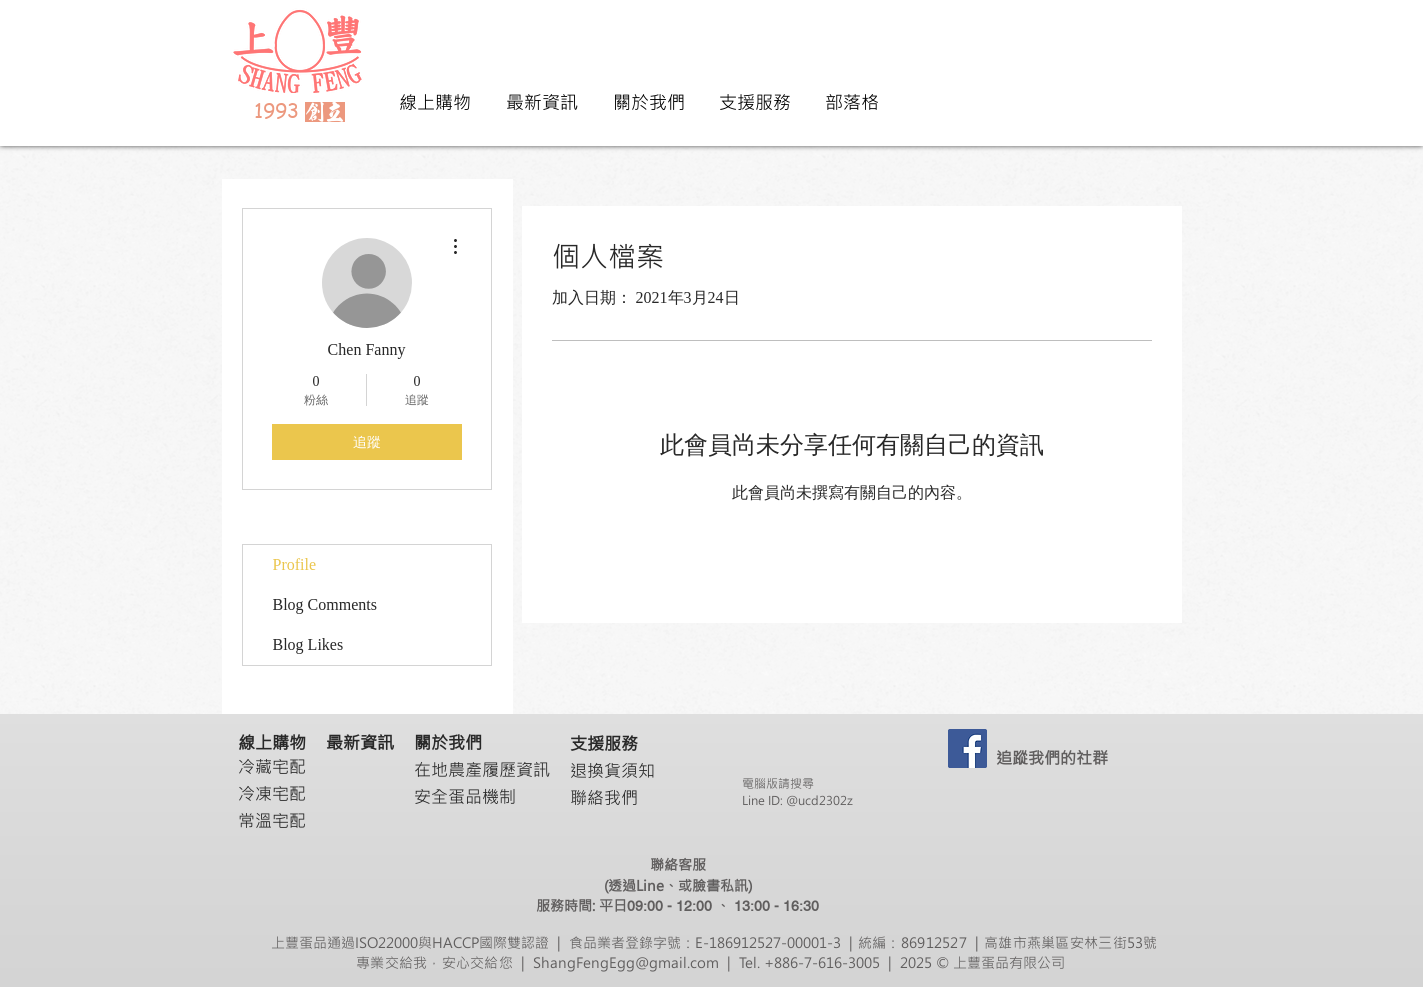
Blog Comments (325, 604)
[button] (648, 102)
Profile (295, 564)
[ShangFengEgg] (967, 748)
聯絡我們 (604, 797)
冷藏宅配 (272, 766)
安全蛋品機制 (465, 796)
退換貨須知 (612, 770)
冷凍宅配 (272, 793)
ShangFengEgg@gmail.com (626, 962)
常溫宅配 (272, 820)
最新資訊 (360, 742)
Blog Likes (308, 644)
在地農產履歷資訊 (482, 769)
